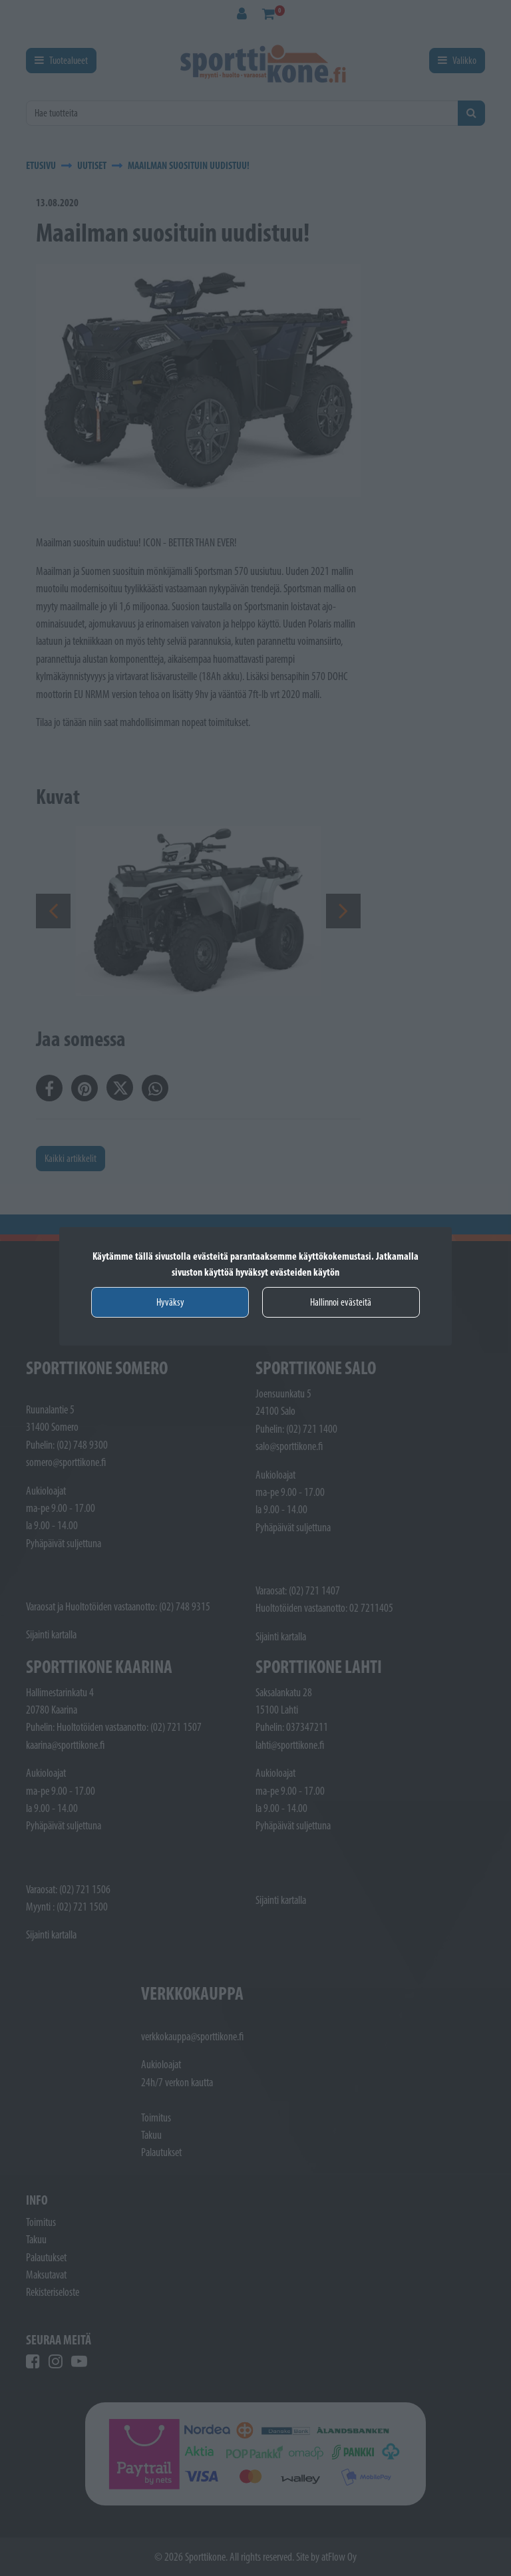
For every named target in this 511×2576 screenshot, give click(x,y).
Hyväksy (170, 1302)
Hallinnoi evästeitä (340, 1302)
